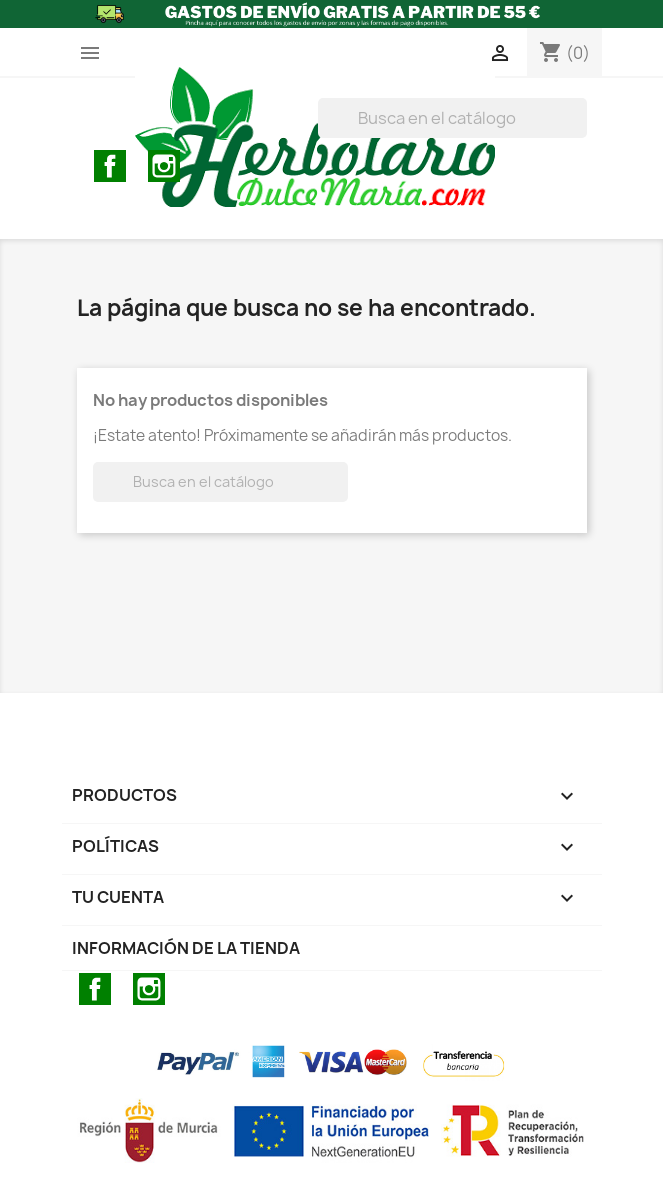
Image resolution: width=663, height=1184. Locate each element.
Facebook (110, 166)
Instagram (164, 166)
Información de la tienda (186, 948)
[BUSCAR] (452, 118)
